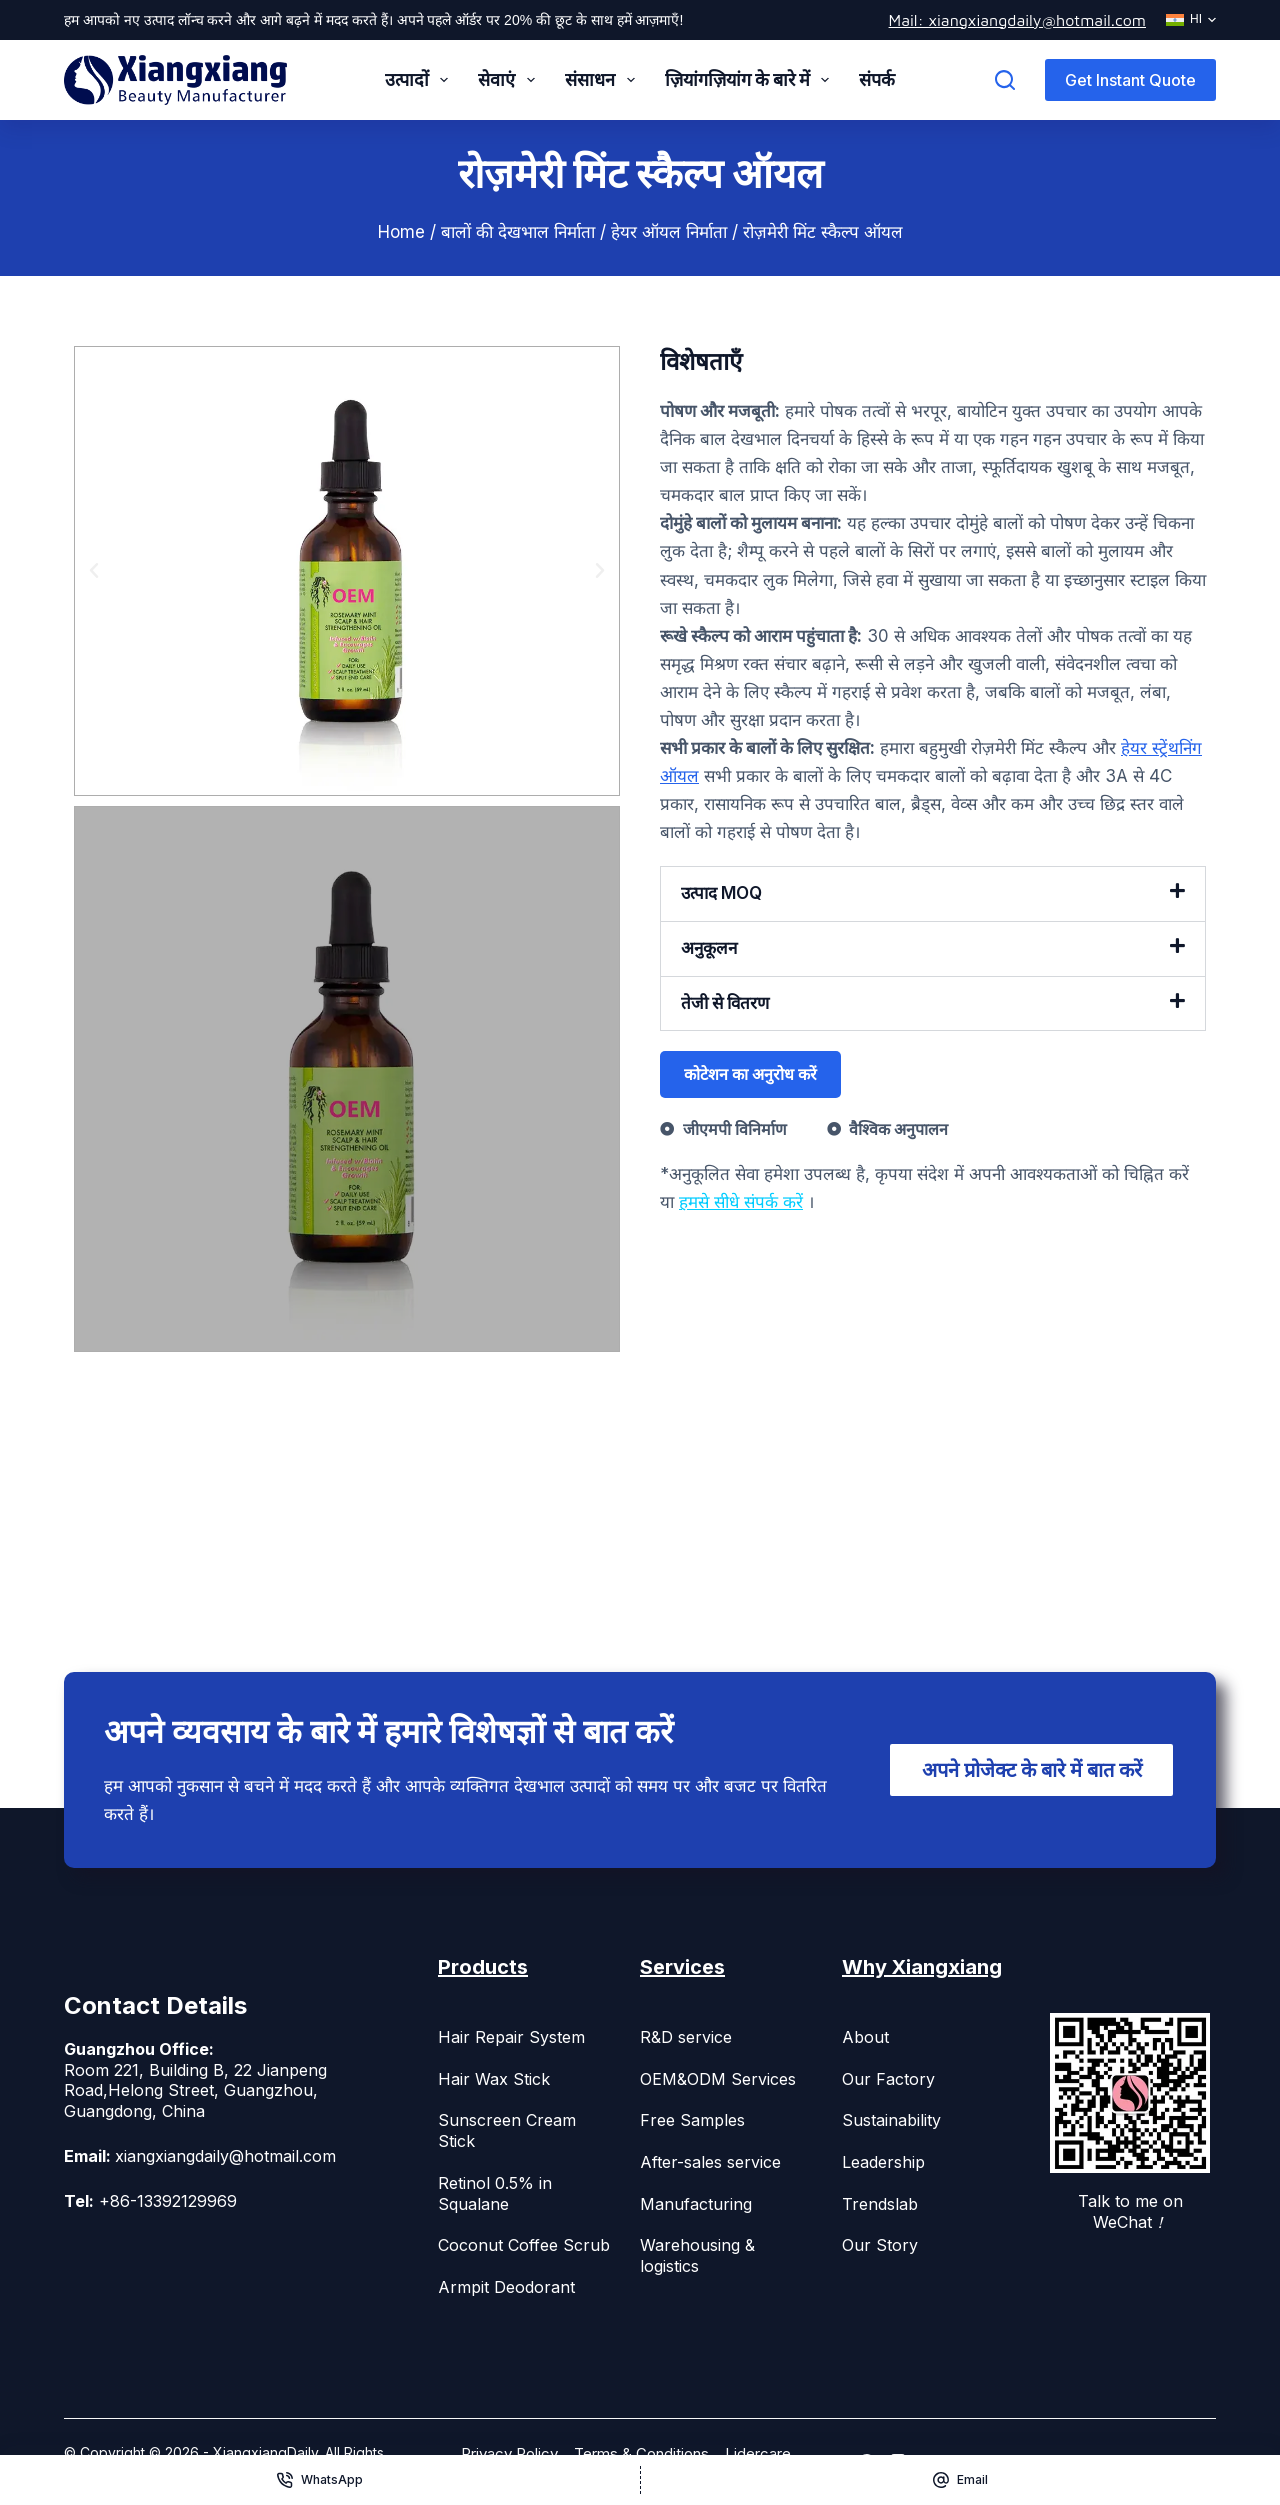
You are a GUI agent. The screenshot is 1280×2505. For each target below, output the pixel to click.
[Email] (961, 2480)
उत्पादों (421, 80)
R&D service (686, 2037)
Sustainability (891, 2120)
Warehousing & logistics (697, 2255)
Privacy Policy (509, 2453)
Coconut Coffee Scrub (524, 2245)
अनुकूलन (709, 948)
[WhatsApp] (320, 2480)
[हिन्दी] (1191, 20)
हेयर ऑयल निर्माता (669, 232)
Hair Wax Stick (494, 2079)
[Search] (1005, 80)
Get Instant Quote (1130, 80)
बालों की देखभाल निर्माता (518, 232)
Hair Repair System (511, 2037)
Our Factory (888, 2079)
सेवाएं (510, 80)
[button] (94, 571)
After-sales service (710, 2162)
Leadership (883, 2162)
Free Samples (692, 2120)
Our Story (880, 2245)
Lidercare (758, 2453)
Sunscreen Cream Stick (507, 2130)
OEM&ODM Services (718, 2079)
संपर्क (877, 79)
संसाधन (604, 80)
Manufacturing (696, 2204)
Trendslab (880, 2204)
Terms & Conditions (641, 2453)
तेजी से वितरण (725, 1003)
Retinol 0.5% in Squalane (495, 2193)
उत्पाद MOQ (721, 893)
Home (401, 232)
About (865, 2037)
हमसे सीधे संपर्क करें (741, 1202)
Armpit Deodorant (506, 2287)
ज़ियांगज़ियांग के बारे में (751, 80)
